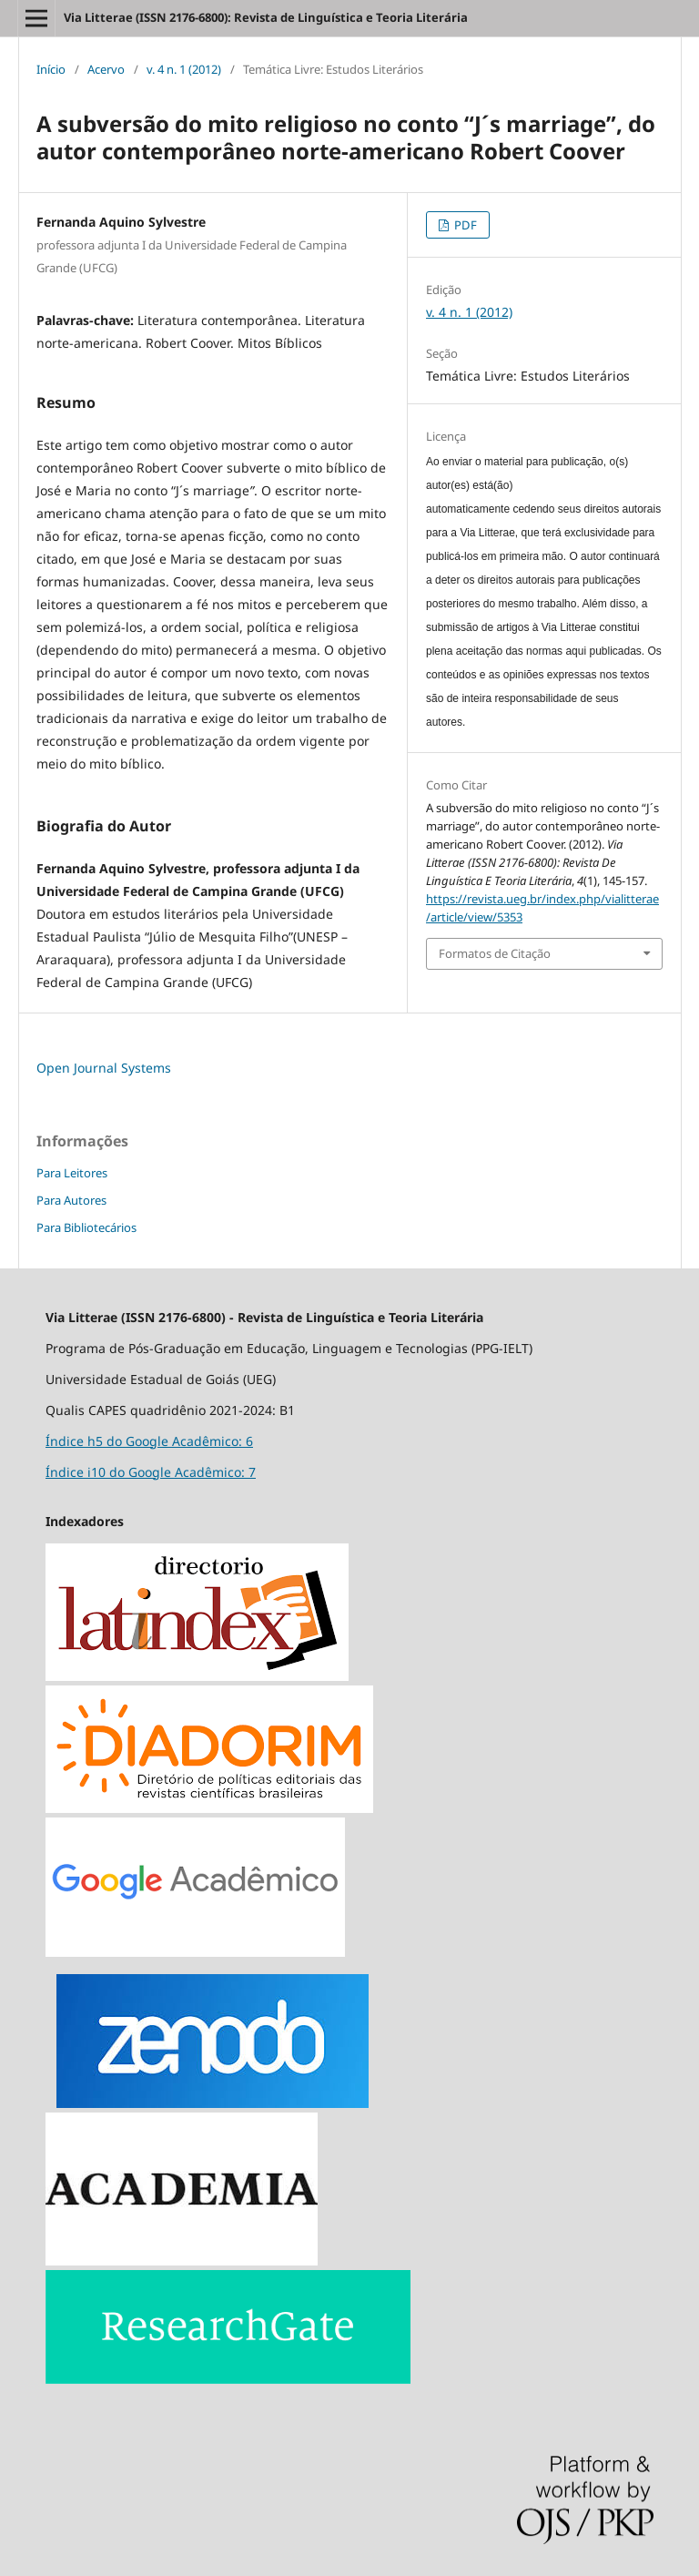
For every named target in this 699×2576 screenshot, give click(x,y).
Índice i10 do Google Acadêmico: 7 (151, 1472)
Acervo (106, 69)
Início (51, 69)
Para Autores (71, 1200)
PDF (464, 225)
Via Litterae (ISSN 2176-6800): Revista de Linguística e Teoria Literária (266, 17)
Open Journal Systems (103, 1067)
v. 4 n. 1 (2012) (184, 69)
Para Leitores (71, 1173)
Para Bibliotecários (86, 1227)
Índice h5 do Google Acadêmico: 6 (149, 1441)
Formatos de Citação (495, 953)
